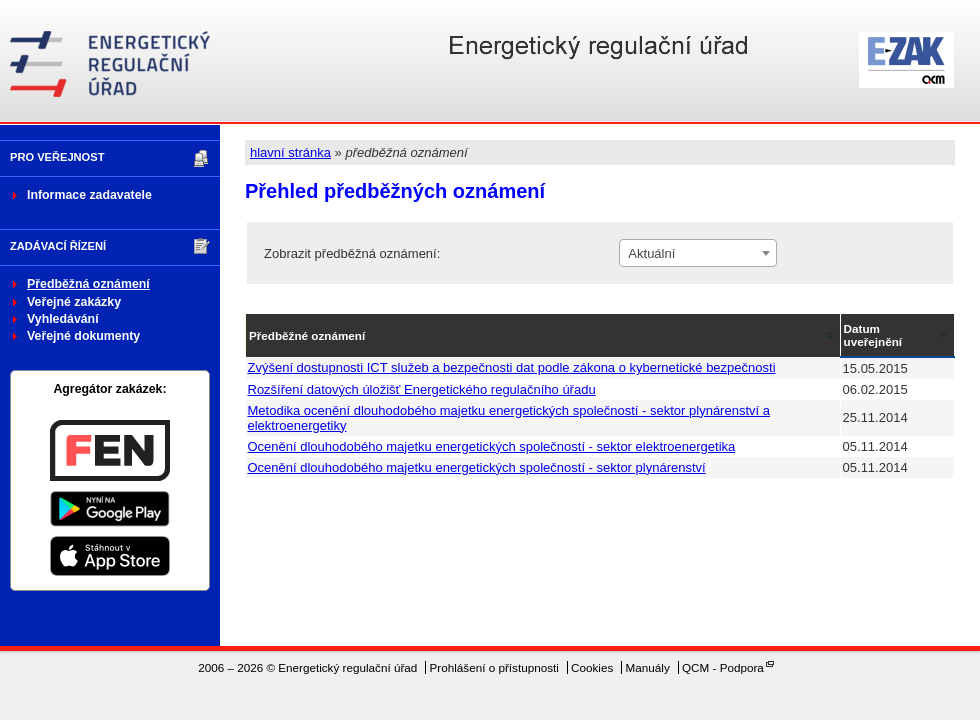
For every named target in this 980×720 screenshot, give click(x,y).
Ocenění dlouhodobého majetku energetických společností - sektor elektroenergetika (492, 446)
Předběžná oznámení (88, 284)
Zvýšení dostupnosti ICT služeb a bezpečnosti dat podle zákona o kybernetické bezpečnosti (512, 367)
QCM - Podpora (723, 667)
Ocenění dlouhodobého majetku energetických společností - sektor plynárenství (477, 467)
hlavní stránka (290, 152)
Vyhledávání (63, 319)
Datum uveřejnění (873, 335)
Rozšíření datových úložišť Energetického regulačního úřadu (422, 389)
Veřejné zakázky (74, 302)
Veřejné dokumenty (83, 336)
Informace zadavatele (89, 195)
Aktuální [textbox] (651, 253)
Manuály (648, 667)
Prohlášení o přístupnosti (494, 667)
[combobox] (698, 253)
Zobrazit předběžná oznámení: (352, 253)
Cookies (592, 667)
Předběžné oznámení (307, 335)
